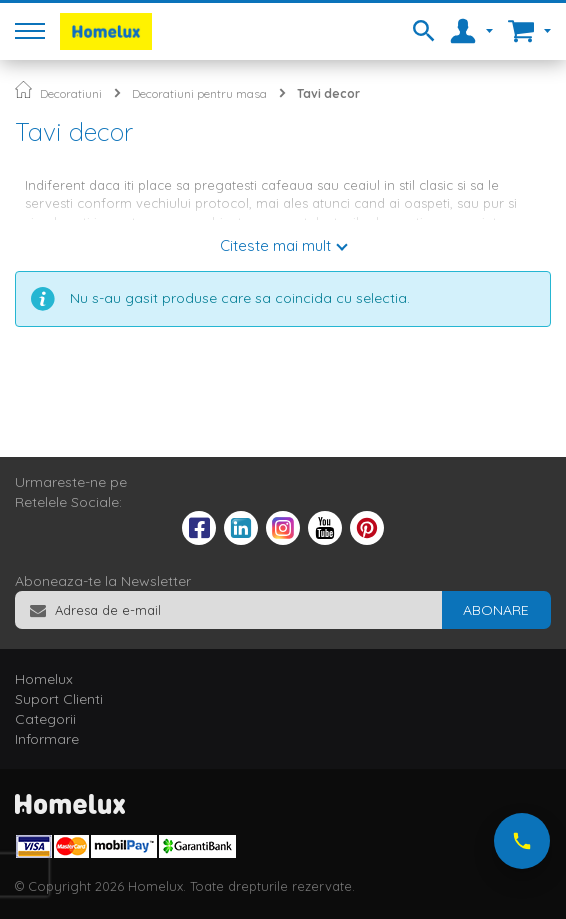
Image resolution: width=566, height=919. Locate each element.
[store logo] (106, 31)
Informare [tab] (47, 739)
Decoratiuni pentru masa (199, 93)
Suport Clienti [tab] (59, 699)
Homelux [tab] (44, 679)
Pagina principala (23, 89)
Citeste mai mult (275, 245)
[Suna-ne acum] (522, 841)
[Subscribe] (496, 610)
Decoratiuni (71, 93)
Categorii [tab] (45, 719)
